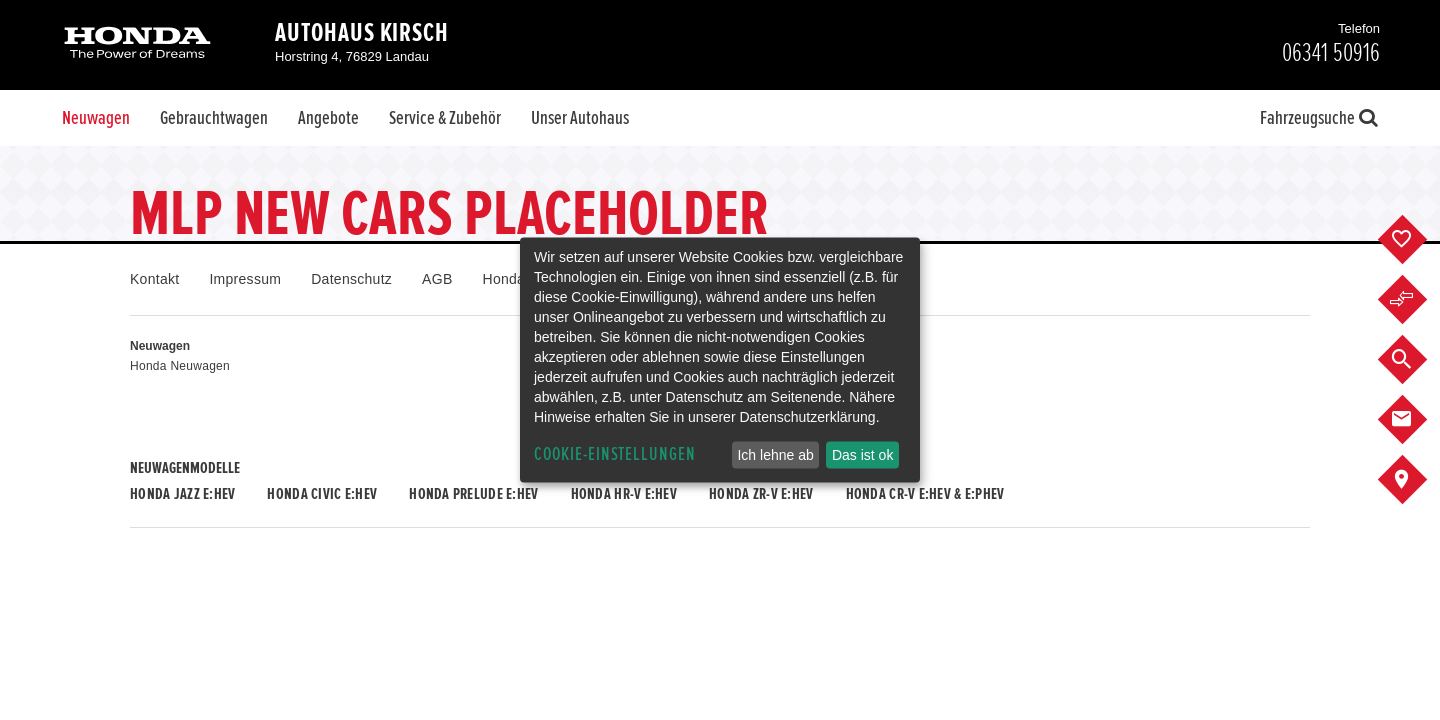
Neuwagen (96, 118)
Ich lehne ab (775, 455)
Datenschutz (351, 279)
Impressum (245, 279)
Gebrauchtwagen (214, 118)
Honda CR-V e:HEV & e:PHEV (925, 494)
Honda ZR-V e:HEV (761, 494)
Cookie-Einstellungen (615, 454)
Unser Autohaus (580, 118)
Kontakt (154, 279)
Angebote (328, 118)
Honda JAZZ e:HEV (182, 494)
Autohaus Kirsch (362, 33)
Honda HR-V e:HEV (624, 494)
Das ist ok (862, 455)
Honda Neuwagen (180, 366)
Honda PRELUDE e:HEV (473, 494)
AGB (437, 279)
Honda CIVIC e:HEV (322, 494)
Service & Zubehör (445, 118)
